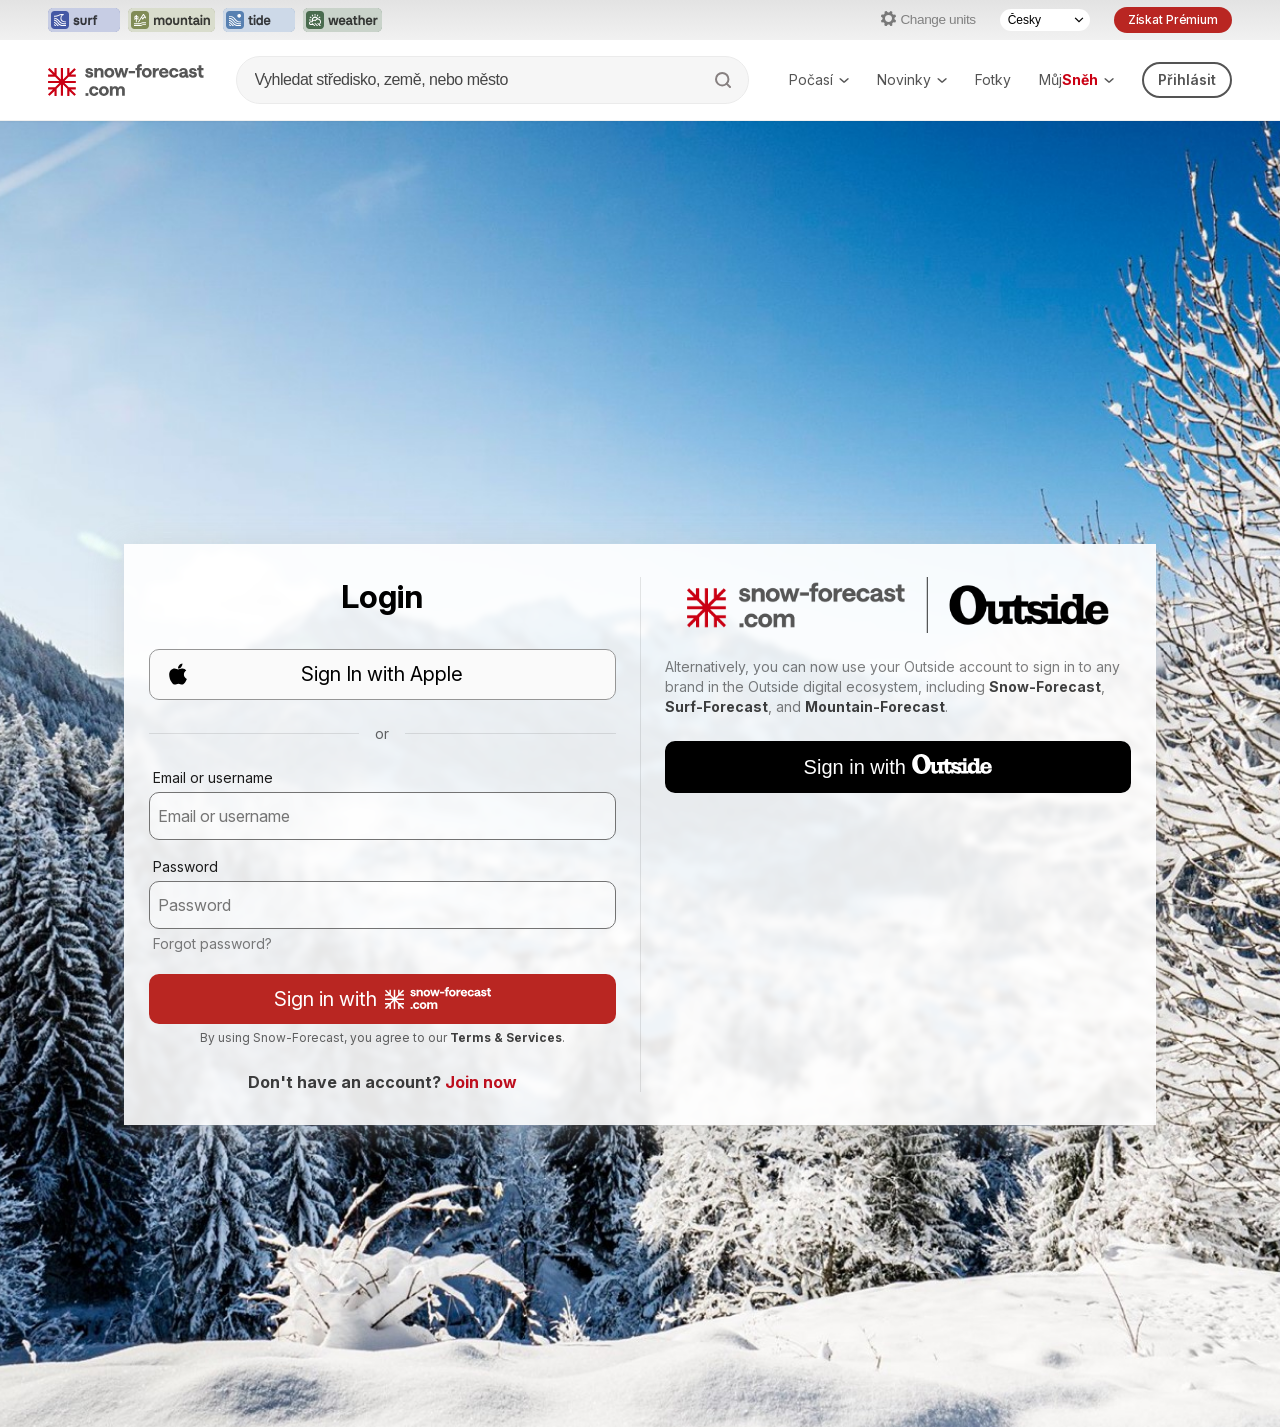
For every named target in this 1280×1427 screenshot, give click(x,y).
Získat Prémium (1173, 19)
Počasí (819, 79)
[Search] (725, 80)
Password (185, 866)
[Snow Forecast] (126, 80)
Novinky (912, 79)
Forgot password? (212, 943)
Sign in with (382, 999)
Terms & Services (506, 1037)
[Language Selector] (1045, 20)
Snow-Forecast (1045, 686)
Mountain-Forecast (875, 706)
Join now (481, 1082)
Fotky (993, 79)
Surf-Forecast (716, 706)
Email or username (213, 777)
